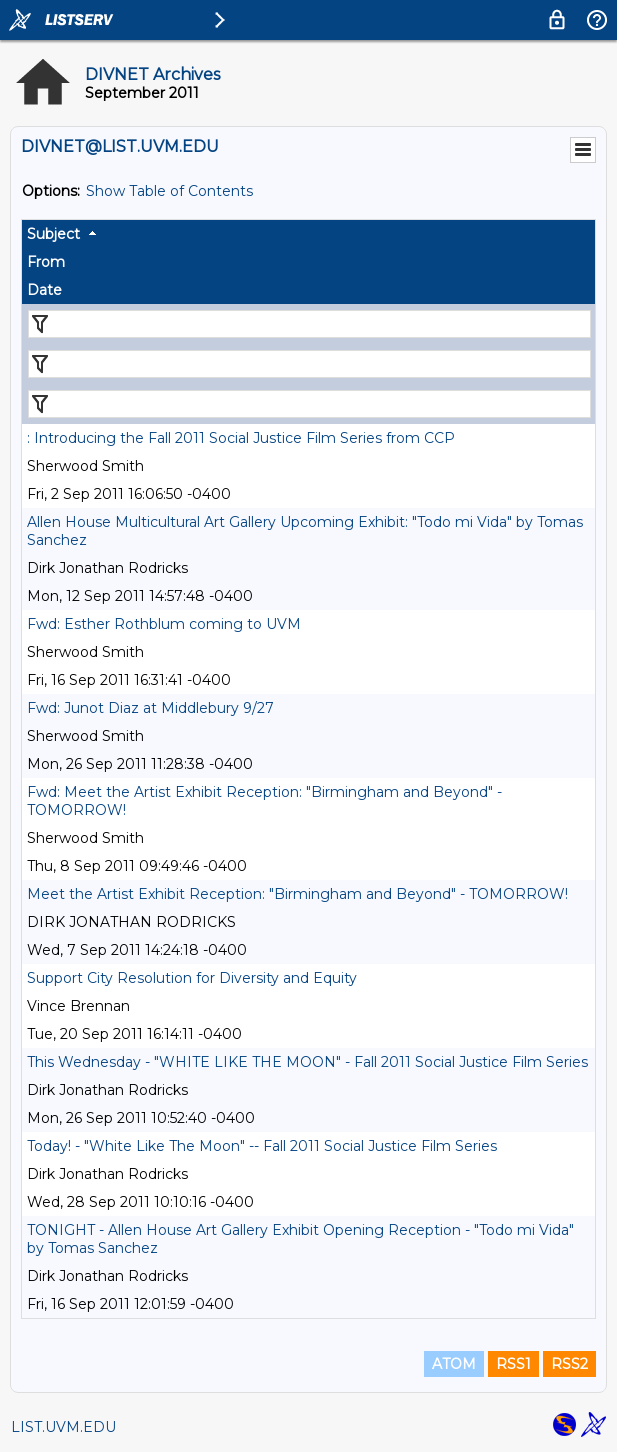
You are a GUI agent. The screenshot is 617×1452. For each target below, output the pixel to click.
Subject (53, 234)
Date (44, 290)
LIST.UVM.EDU (63, 1427)
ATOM (454, 1364)
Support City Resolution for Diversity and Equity (192, 978)
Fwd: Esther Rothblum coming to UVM (164, 624)
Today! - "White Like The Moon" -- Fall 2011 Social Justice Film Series (262, 1146)
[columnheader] (308, 234)
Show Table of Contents (169, 191)
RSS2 (569, 1364)
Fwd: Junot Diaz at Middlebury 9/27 (150, 708)
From (46, 262)
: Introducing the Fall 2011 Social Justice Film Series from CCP (241, 438)
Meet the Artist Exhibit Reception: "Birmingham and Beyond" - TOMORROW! (297, 894)
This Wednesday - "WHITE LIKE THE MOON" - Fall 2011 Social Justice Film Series (307, 1062)
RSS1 (513, 1364)
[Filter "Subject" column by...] (309, 324)
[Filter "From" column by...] (309, 364)
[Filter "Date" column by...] (309, 404)
